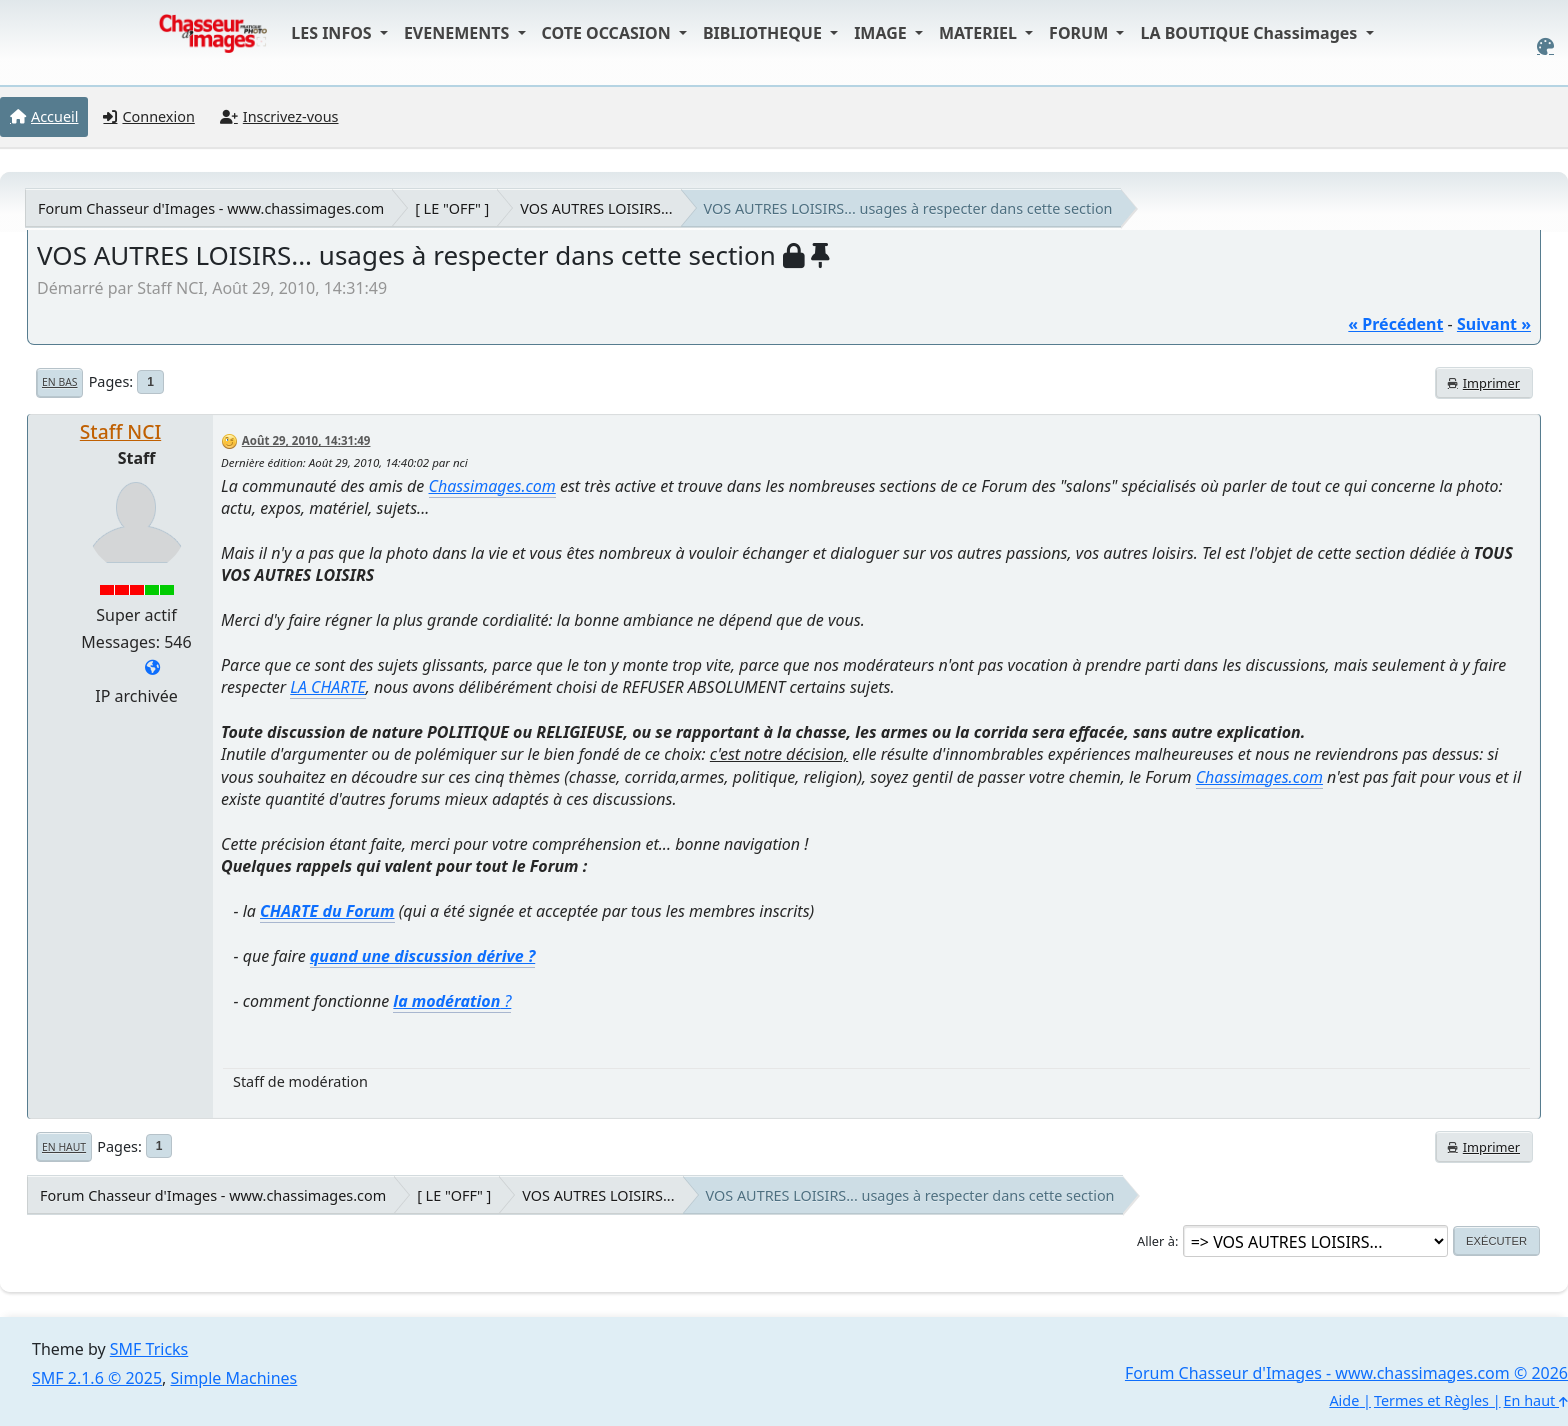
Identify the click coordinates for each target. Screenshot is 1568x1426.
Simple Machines (234, 1378)
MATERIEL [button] (980, 33)
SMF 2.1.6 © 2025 (97, 1378)
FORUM (1080, 33)
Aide (1344, 1400)
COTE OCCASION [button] (608, 33)
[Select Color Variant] (1545, 46)
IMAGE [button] (882, 33)
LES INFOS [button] (333, 33)
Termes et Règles (1431, 1400)
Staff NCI (120, 431)
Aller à (1156, 1241)
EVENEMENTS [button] (459, 33)
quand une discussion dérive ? (422, 956)
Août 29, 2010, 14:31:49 (306, 440)
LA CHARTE (327, 687)
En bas (59, 382)
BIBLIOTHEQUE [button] (764, 33)
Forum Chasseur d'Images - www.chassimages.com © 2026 (1346, 1373)
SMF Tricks (149, 1349)
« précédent (1395, 324)
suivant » (1494, 324)
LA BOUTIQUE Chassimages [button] (1250, 33)
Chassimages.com (492, 486)
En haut (64, 1147)
